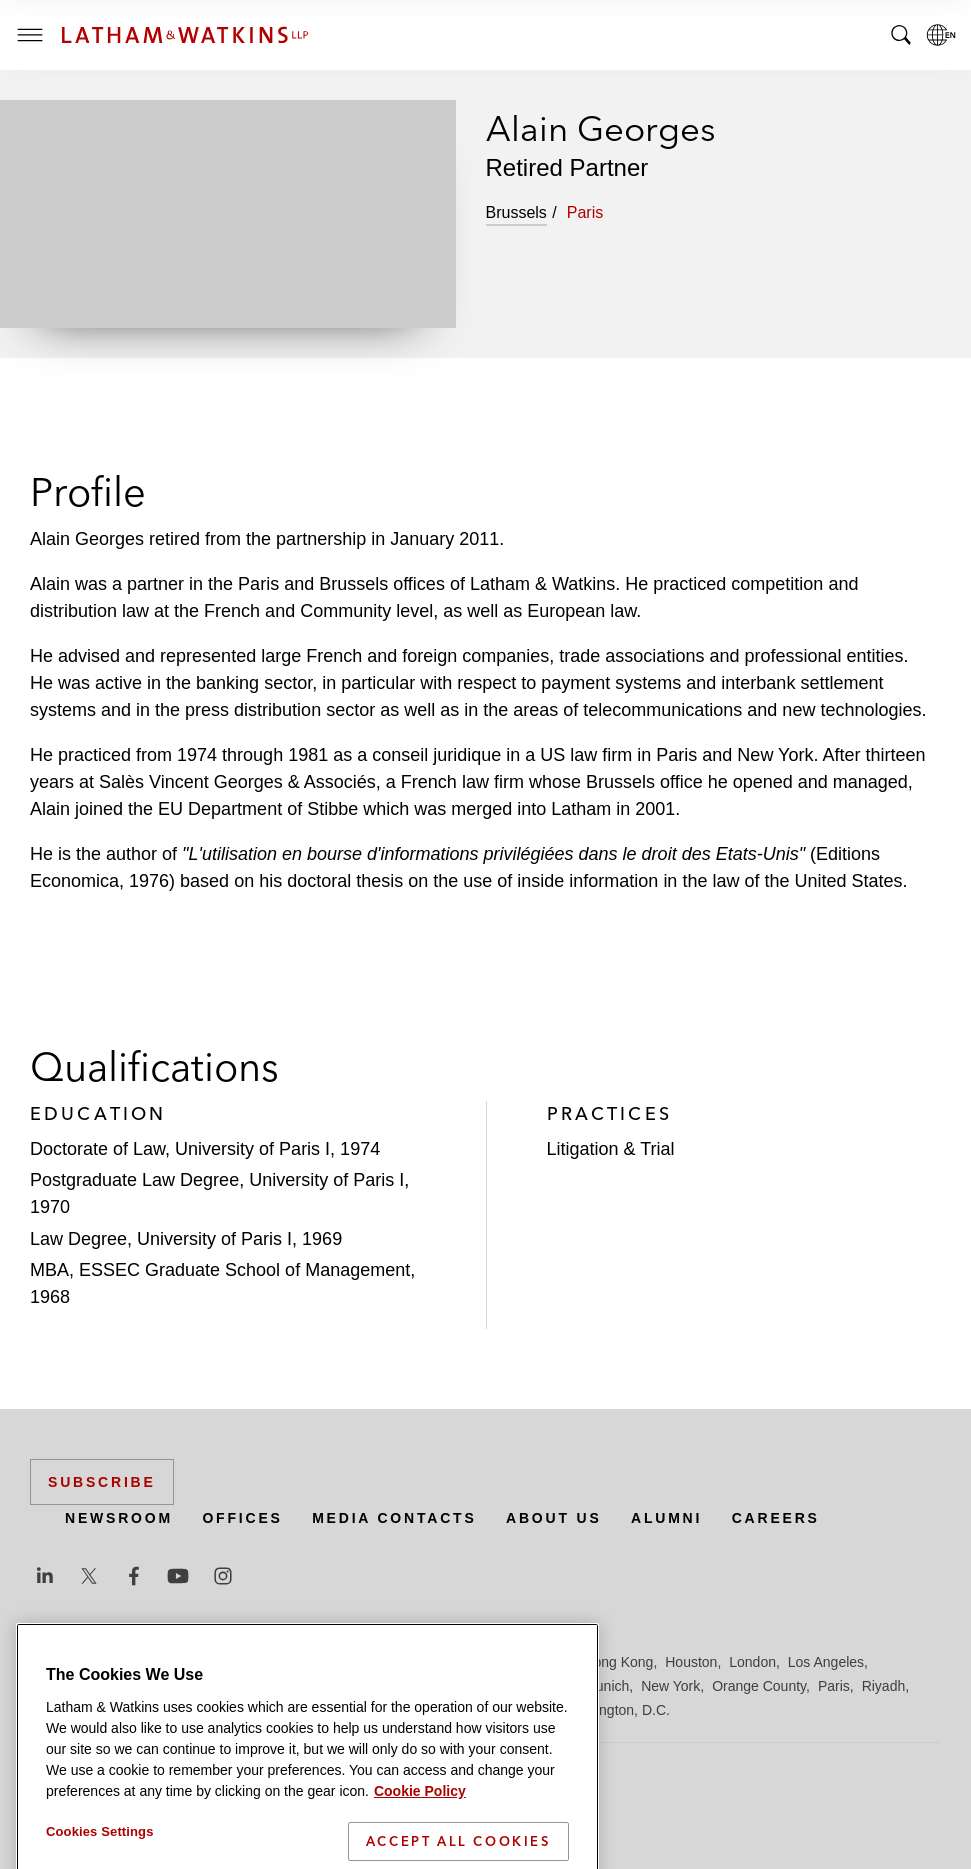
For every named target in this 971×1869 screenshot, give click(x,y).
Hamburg (543, 1662)
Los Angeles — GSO (269, 1686)
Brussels (217, 1662)
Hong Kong (618, 1662)
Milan (555, 1686)
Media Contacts (394, 1518)
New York (670, 1686)
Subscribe (102, 1482)
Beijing (102, 1662)
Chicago (281, 1662)
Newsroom (119, 1518)
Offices (242, 1518)
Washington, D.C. (615, 1710)
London (752, 1662)
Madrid (367, 1686)
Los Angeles (826, 1662)
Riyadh (884, 1686)
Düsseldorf (400, 1662)
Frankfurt (474, 1662)
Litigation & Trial (611, 1149)
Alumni (666, 1518)
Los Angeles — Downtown (111, 1686)
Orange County (759, 1686)
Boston (157, 1662)
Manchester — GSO (464, 1686)
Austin (49, 1662)
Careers (776, 1518)
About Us (554, 1518)
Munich (606, 1686)
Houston (691, 1662)
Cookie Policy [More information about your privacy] (420, 1860)
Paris (834, 1686)
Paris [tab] (585, 212)
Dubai (337, 1662)
